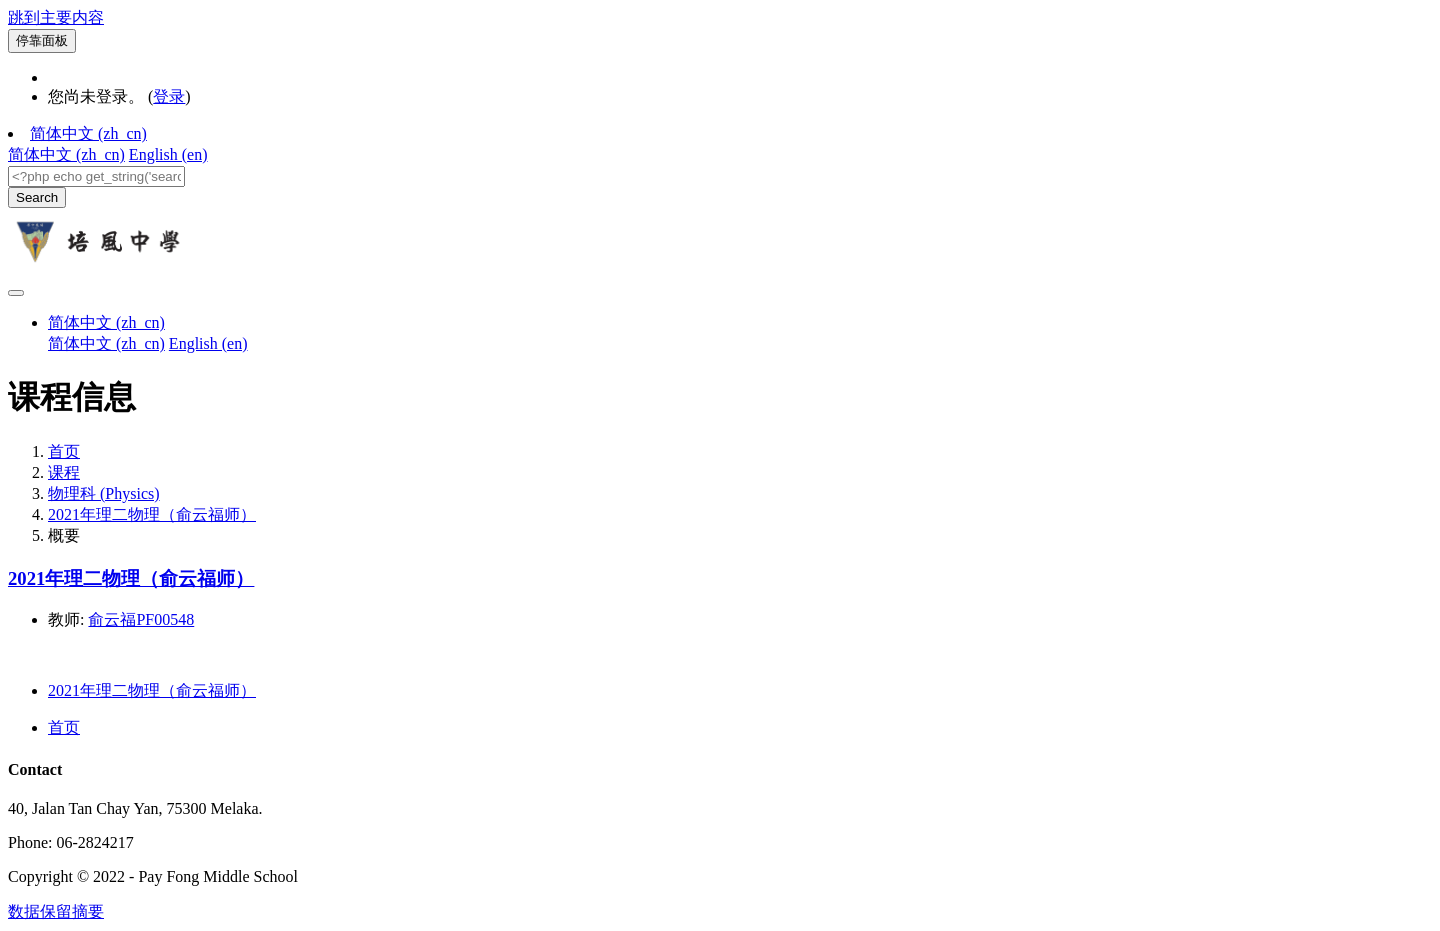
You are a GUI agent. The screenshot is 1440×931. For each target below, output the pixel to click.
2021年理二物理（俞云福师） (152, 514)
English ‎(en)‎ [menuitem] (168, 154)
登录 (169, 96)
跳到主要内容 (56, 17)
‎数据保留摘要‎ (56, 911)
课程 (64, 472)
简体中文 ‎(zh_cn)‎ (88, 133)
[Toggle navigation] (16, 293)
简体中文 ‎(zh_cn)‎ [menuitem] (66, 154)
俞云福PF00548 (141, 619)
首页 (64, 451)
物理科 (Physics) (104, 493)
